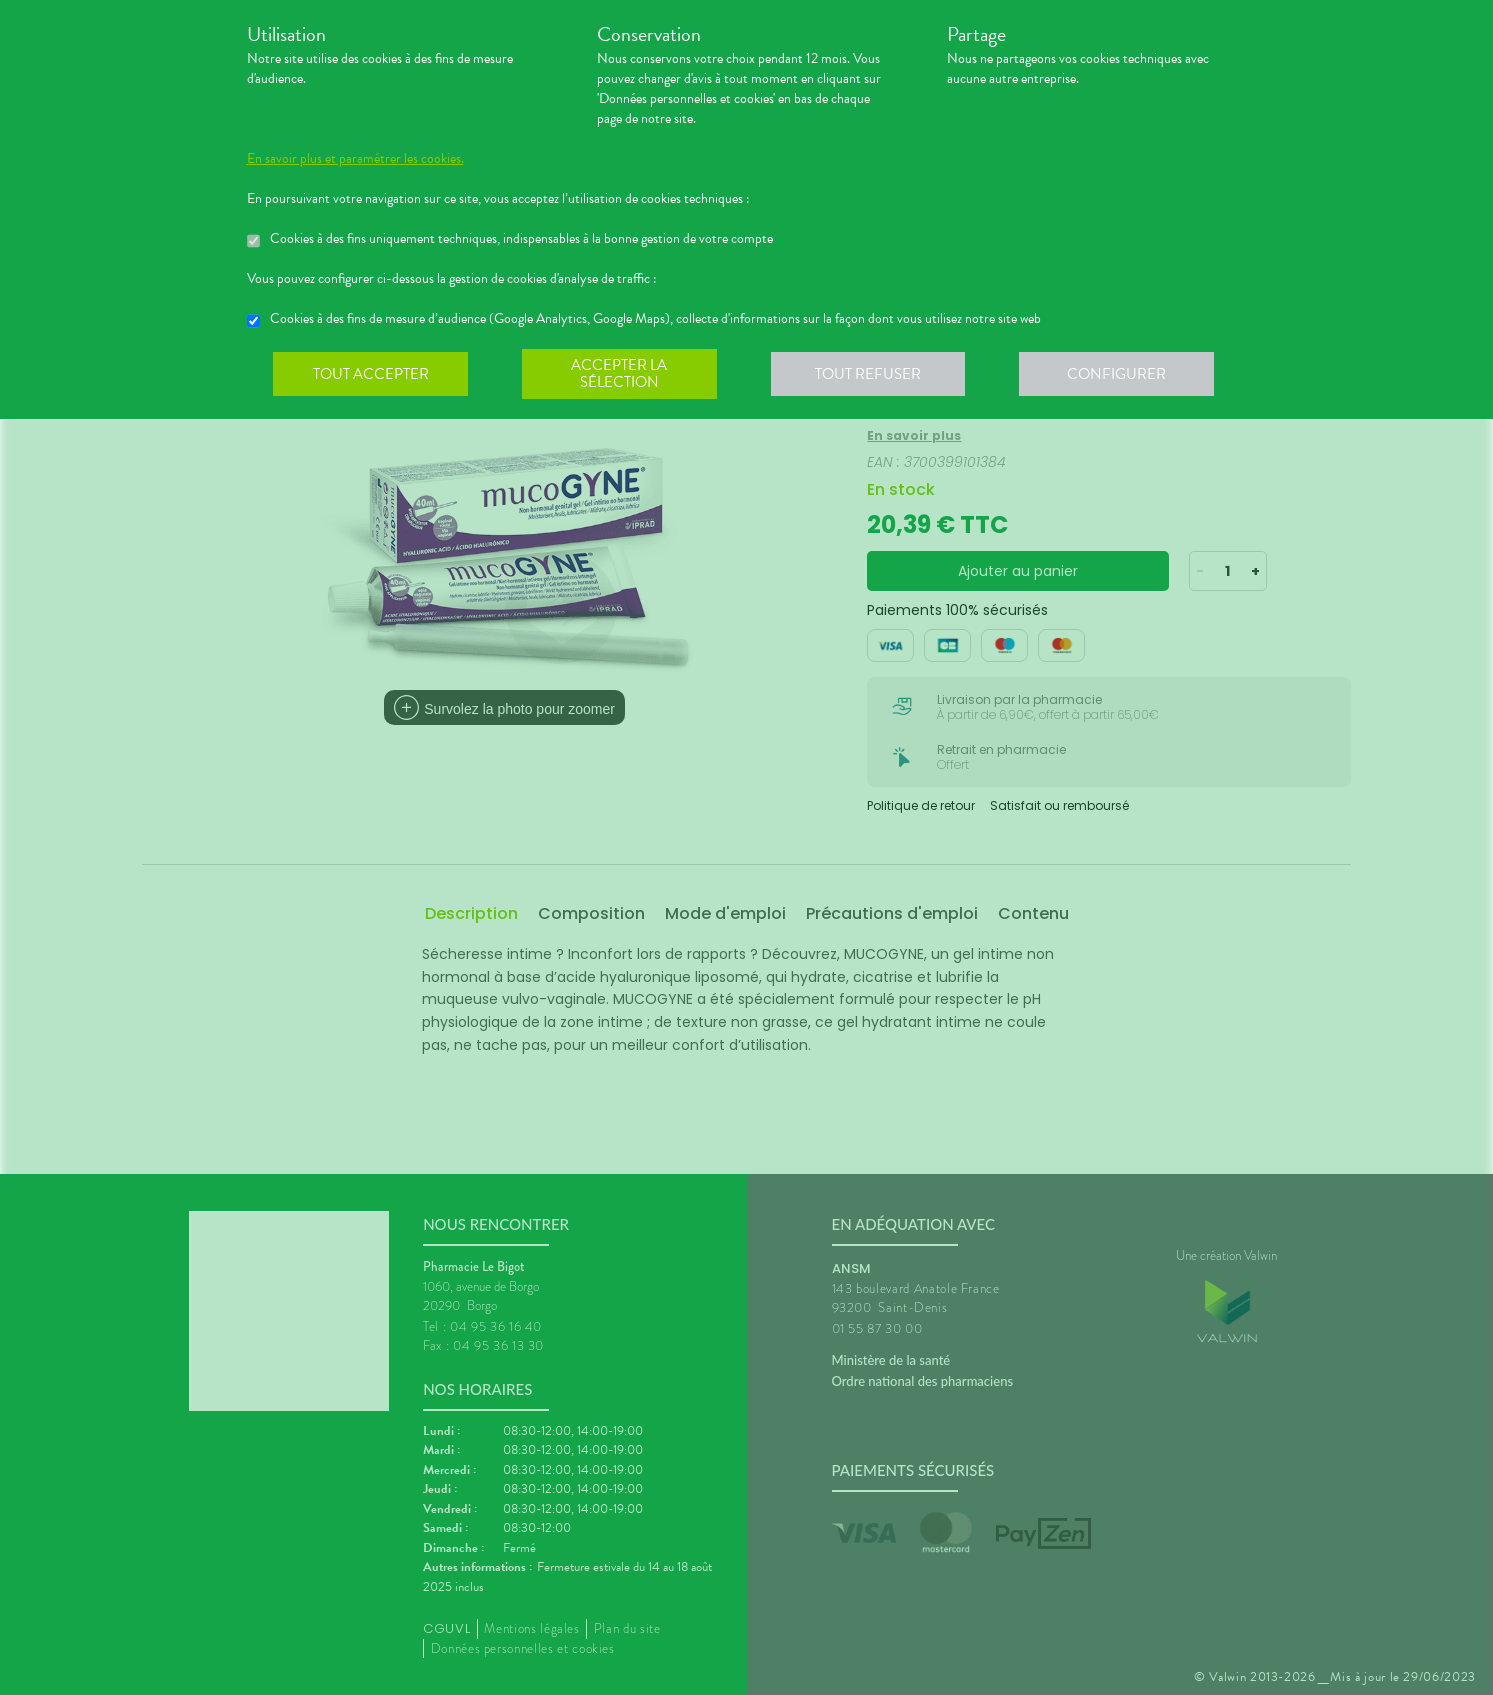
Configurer (1122, 374)
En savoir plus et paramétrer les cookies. (355, 159)
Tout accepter (372, 374)
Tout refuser (871, 374)
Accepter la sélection (621, 374)
